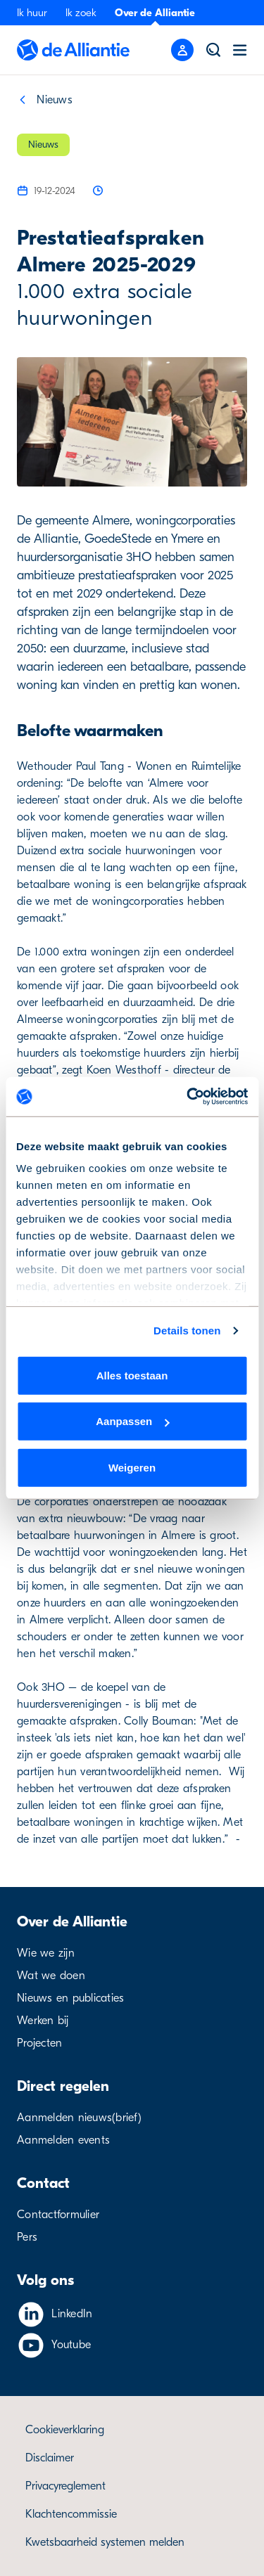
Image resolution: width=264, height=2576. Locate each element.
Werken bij (43, 2020)
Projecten (39, 2043)
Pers (27, 2237)
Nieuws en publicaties (70, 1998)
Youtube (71, 2344)
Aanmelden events (63, 2140)
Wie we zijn (46, 1953)
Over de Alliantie (155, 12)
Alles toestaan (132, 1375)
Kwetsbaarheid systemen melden (104, 2542)
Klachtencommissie (71, 2514)
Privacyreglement (65, 2486)
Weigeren (132, 1467)
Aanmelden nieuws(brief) (79, 2117)
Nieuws (55, 100)
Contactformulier (58, 2214)
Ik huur (32, 12)
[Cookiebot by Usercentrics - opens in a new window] (188, 1097)
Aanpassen (132, 1421)
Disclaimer (49, 2458)
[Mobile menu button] (182, 50)
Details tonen (186, 1331)
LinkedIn (71, 2313)
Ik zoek (80, 12)
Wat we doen (51, 1975)
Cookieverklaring (64, 2429)
